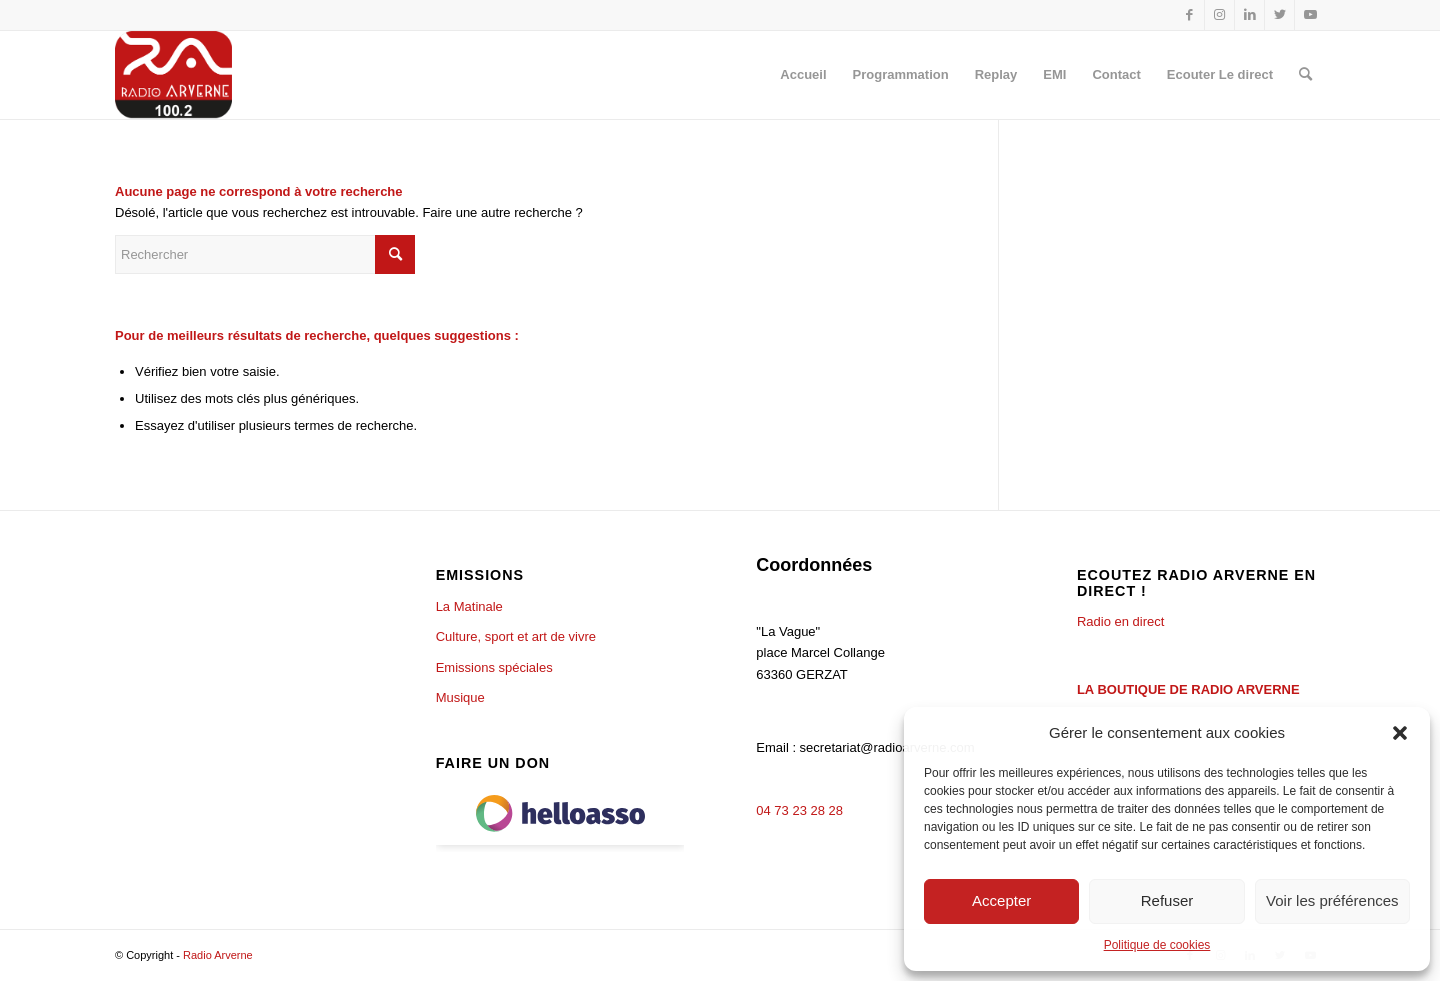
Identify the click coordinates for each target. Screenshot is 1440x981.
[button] (1400, 733)
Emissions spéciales (494, 667)
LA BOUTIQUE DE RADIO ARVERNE (1188, 689)
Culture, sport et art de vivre (516, 636)
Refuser (1167, 900)
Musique (460, 697)
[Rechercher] (1305, 75)
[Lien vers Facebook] (1189, 15)
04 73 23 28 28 (799, 810)
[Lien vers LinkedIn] (1249, 15)
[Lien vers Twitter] (1279, 15)
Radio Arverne (218, 955)
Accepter (1001, 900)
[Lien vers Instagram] (1219, 15)
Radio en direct (1120, 621)
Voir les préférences (1332, 900)
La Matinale (469, 606)
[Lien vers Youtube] (1310, 15)
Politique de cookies (1157, 945)
